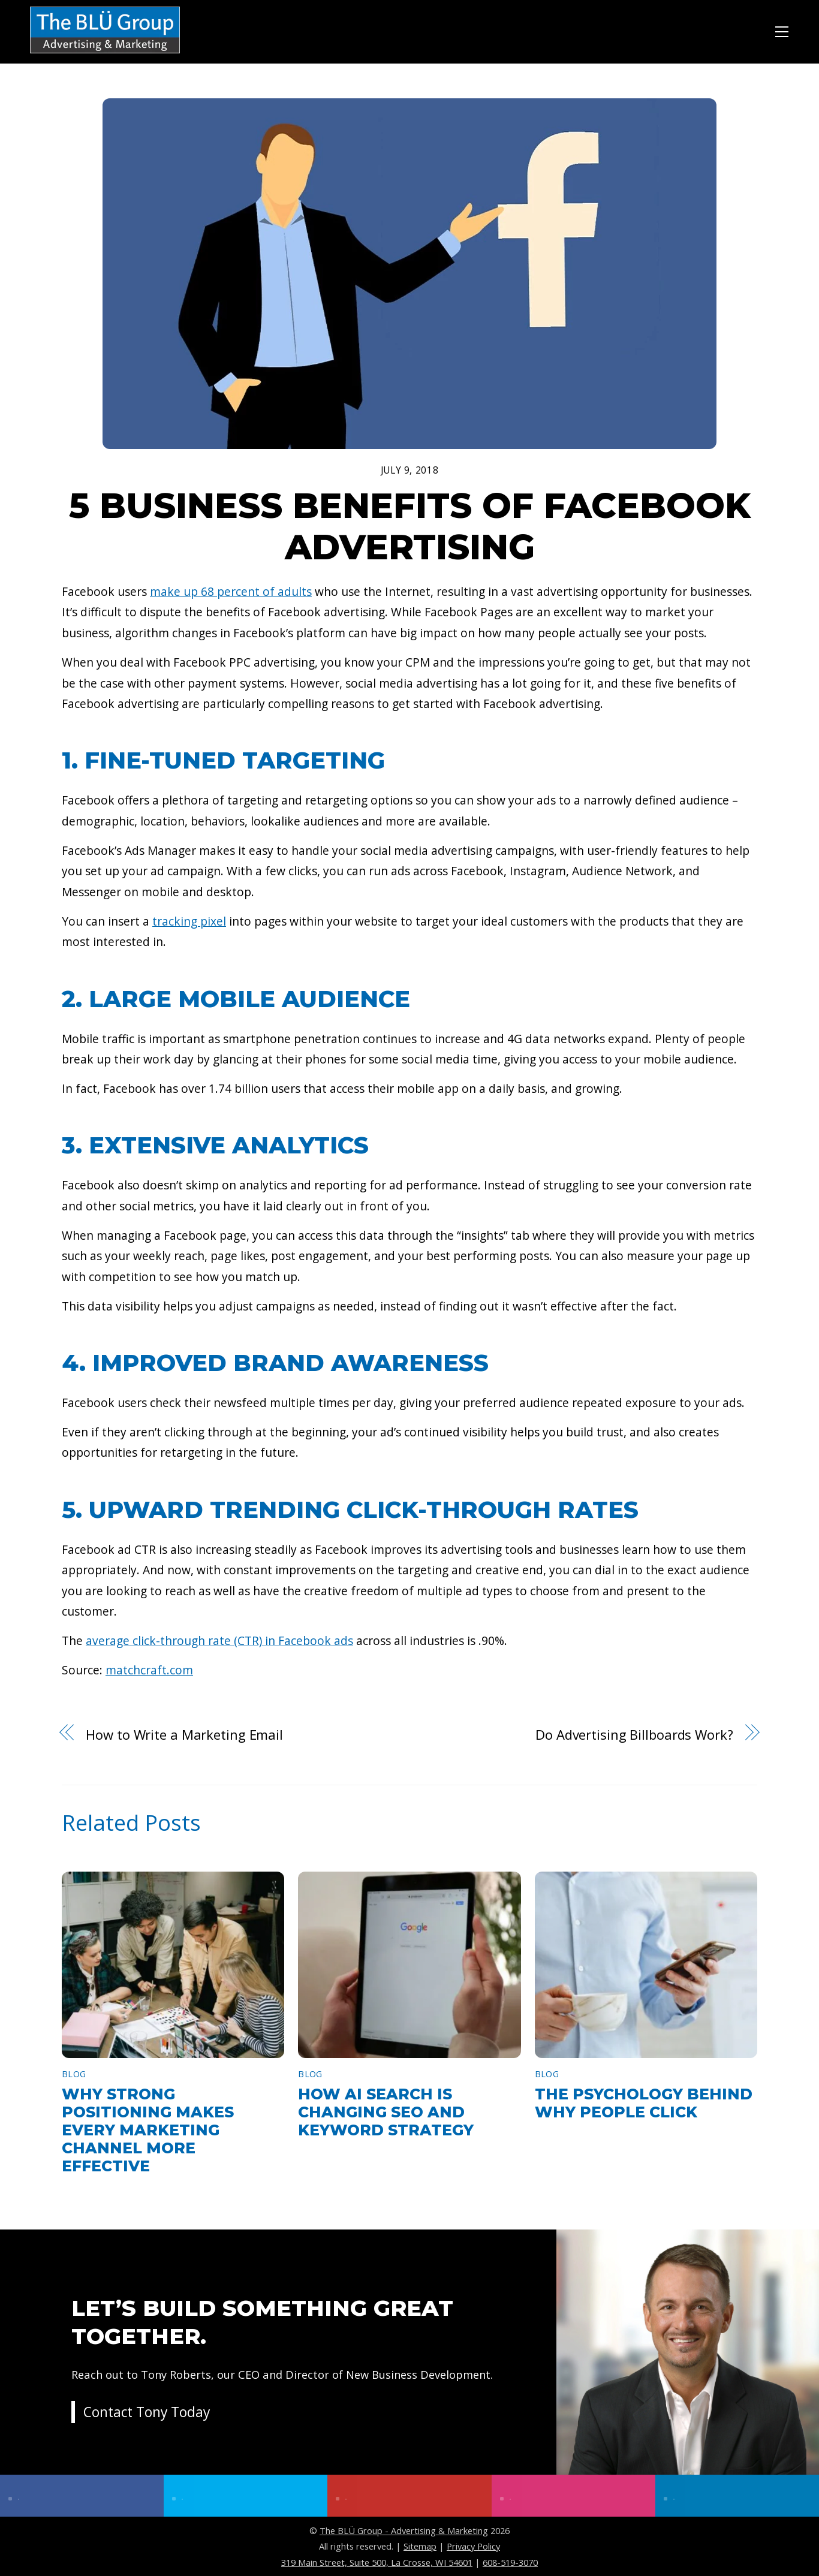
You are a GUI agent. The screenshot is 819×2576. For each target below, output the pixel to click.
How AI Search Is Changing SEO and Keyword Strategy (386, 2112)
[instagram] (573, 2496)
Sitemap (420, 2546)
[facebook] (82, 2496)
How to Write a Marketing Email (184, 1734)
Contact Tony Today (150, 2425)
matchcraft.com (149, 1670)
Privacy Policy (473, 2546)
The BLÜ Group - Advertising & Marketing (404, 2530)
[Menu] (781, 30)
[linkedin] (737, 2496)
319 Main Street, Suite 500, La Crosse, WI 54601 (376, 2562)
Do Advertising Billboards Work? (634, 1734)
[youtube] (409, 2496)
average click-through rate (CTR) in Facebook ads (219, 1640)
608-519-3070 (510, 2562)
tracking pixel (189, 921)
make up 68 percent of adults (231, 591)
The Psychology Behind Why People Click (643, 2103)
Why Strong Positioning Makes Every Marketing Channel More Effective (148, 2130)
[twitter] (245, 2496)
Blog (74, 2074)
